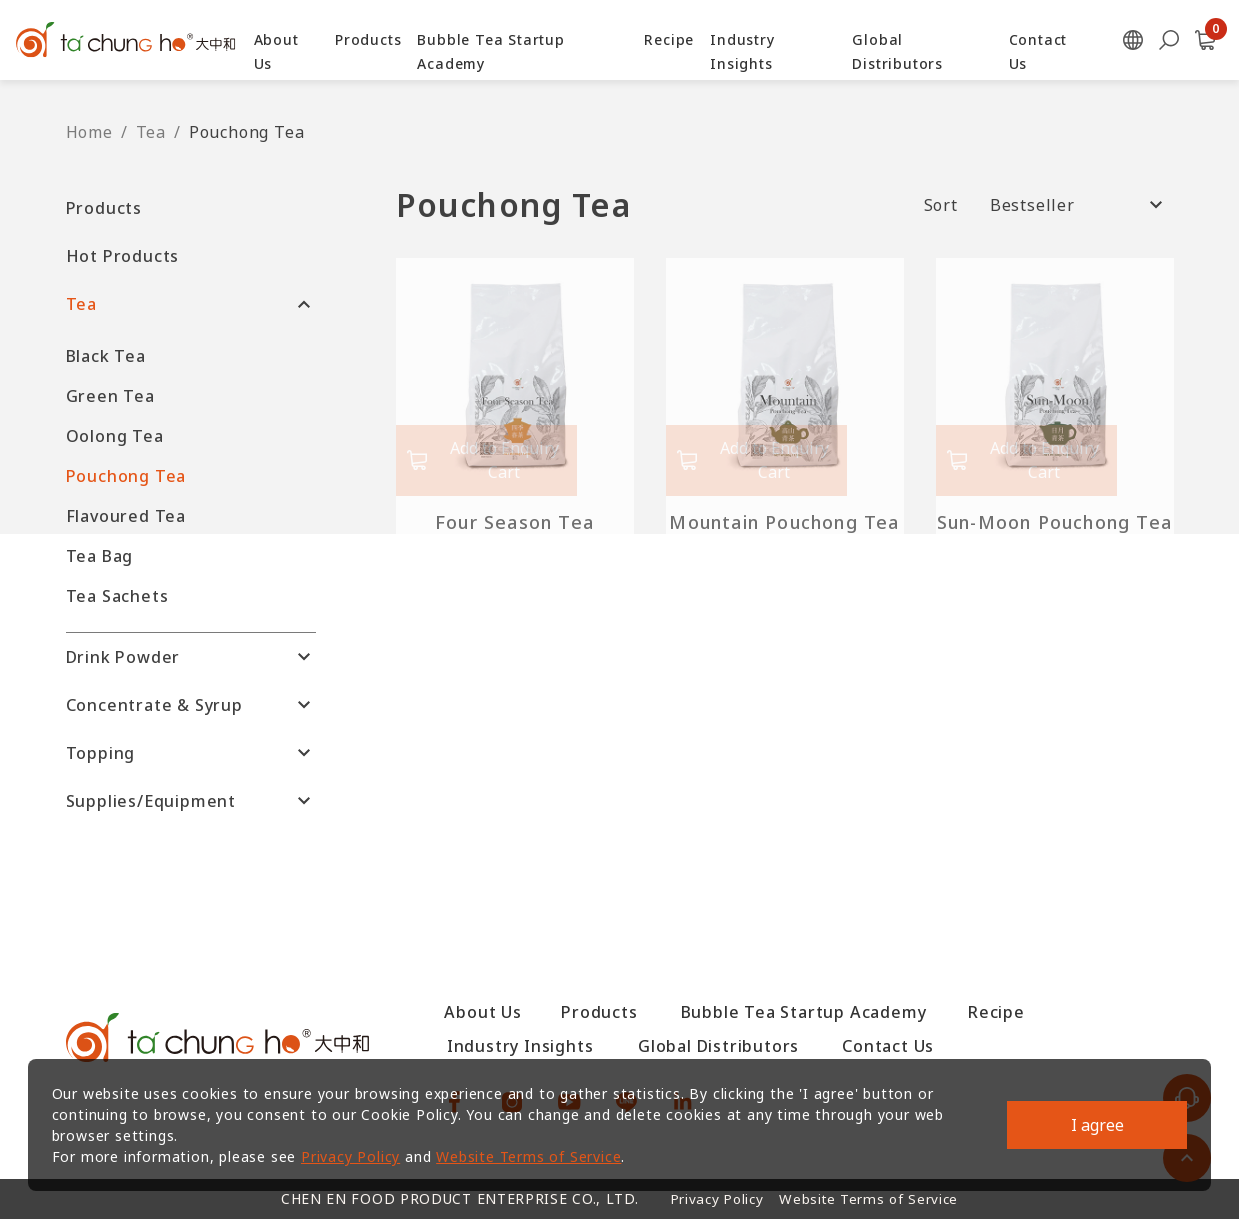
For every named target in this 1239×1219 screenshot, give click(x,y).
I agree (1093, 1121)
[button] (191, 208)
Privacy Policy (354, 1152)
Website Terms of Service (533, 1152)
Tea (151, 132)
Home (89, 132)
